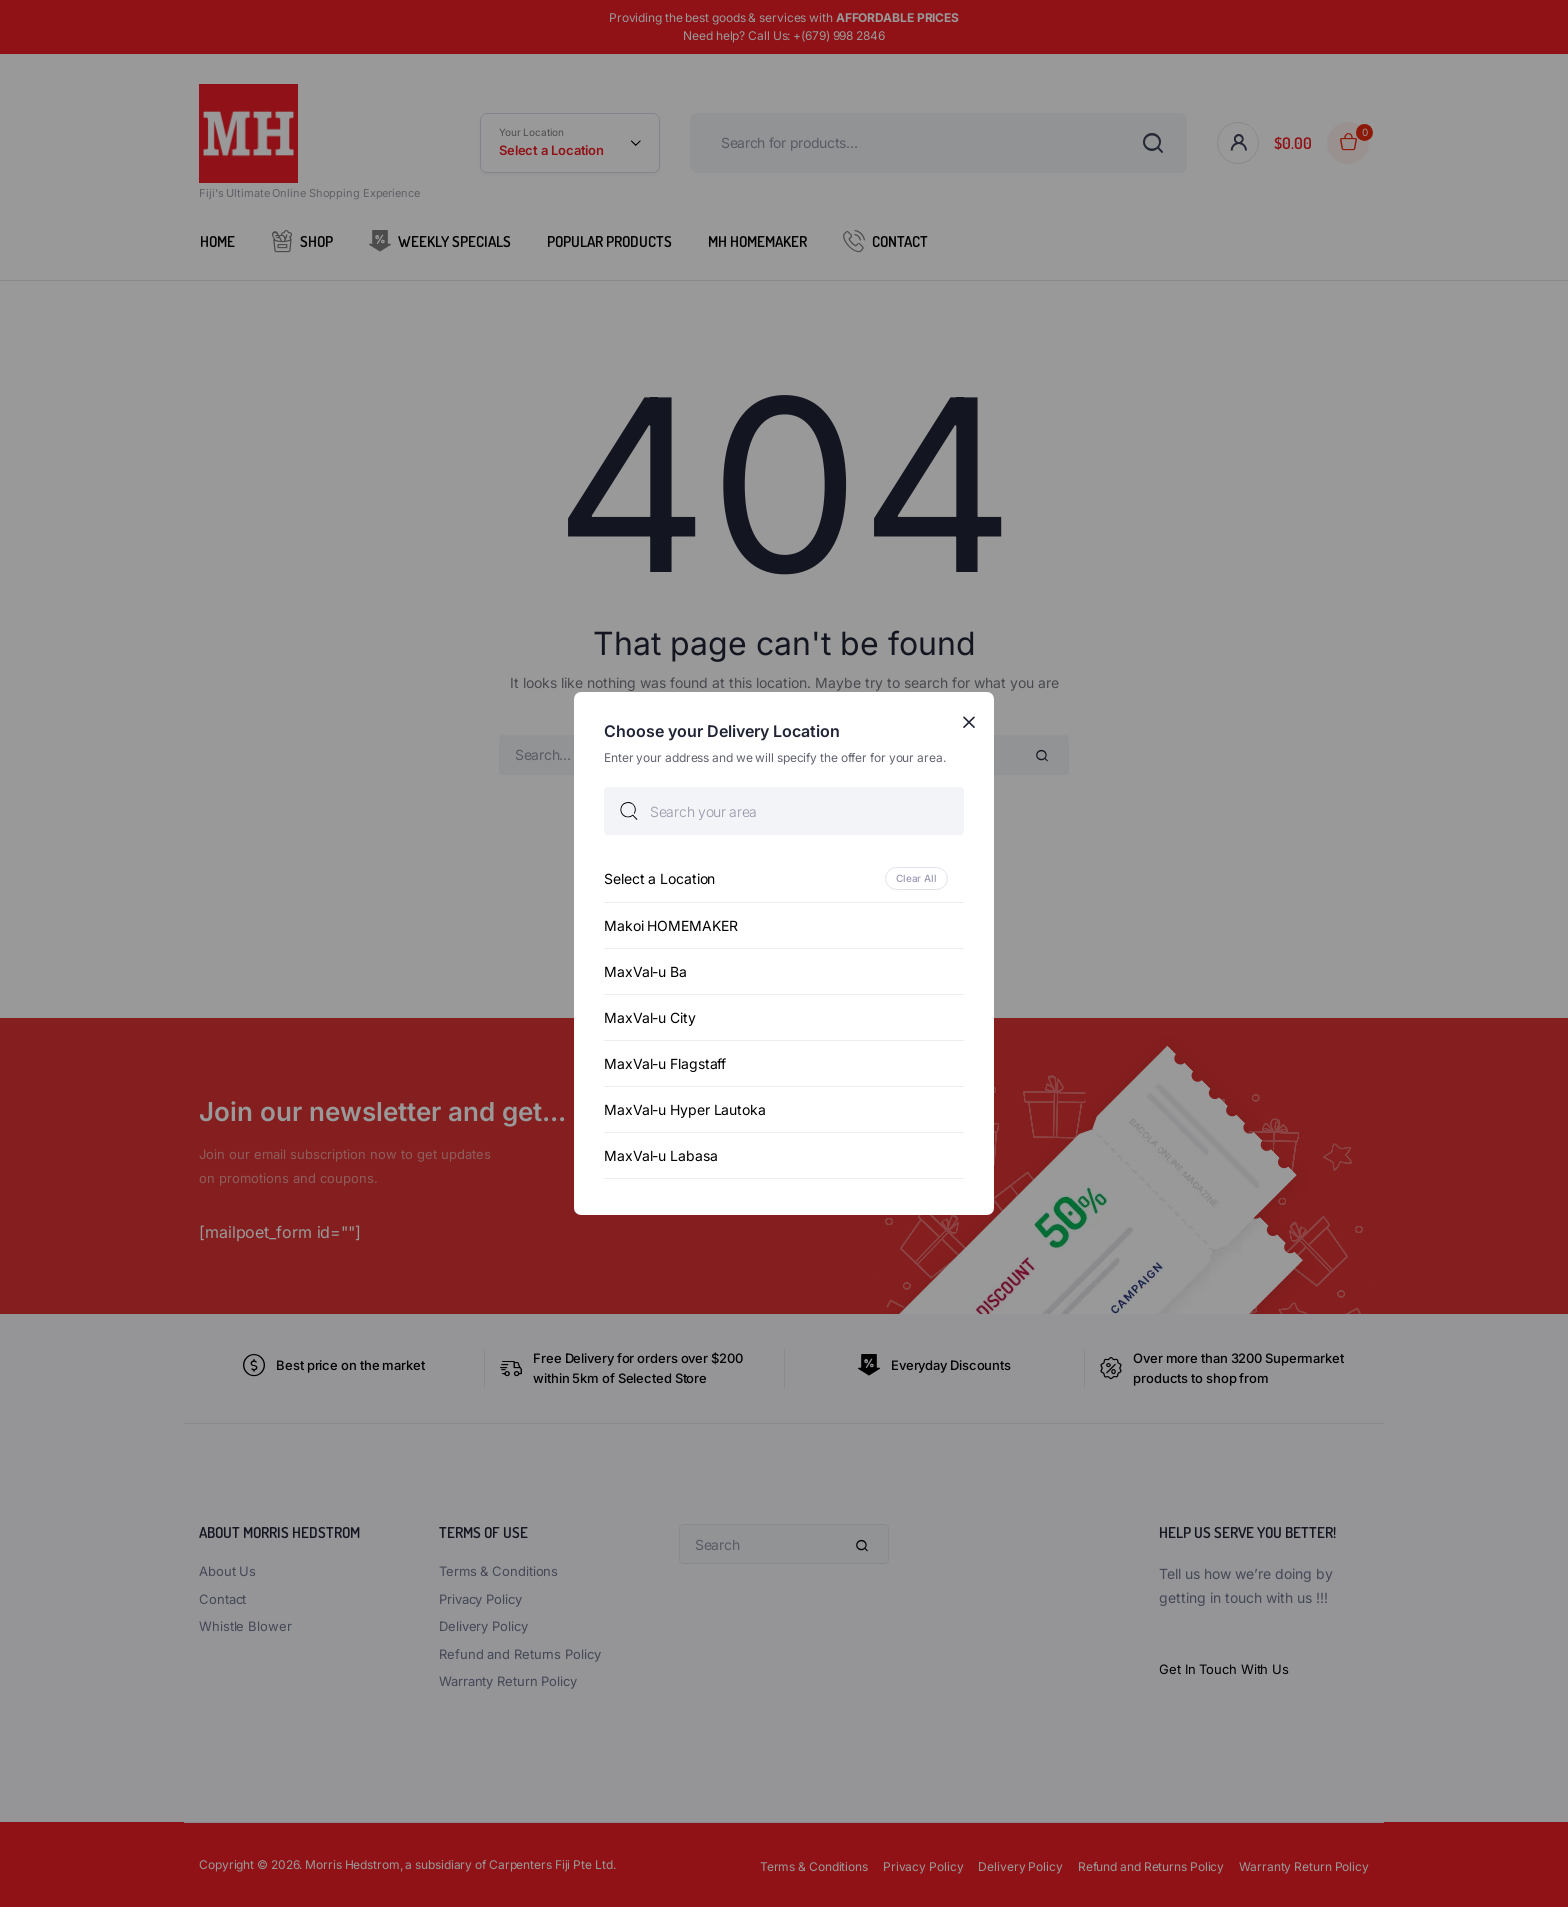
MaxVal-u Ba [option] (645, 971)
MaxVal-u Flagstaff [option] (665, 1063)
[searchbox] (784, 811)
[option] (784, 878)
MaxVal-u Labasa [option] (661, 1155)
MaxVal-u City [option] (650, 1017)
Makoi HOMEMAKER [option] (671, 925)
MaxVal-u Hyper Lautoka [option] (685, 1109)
